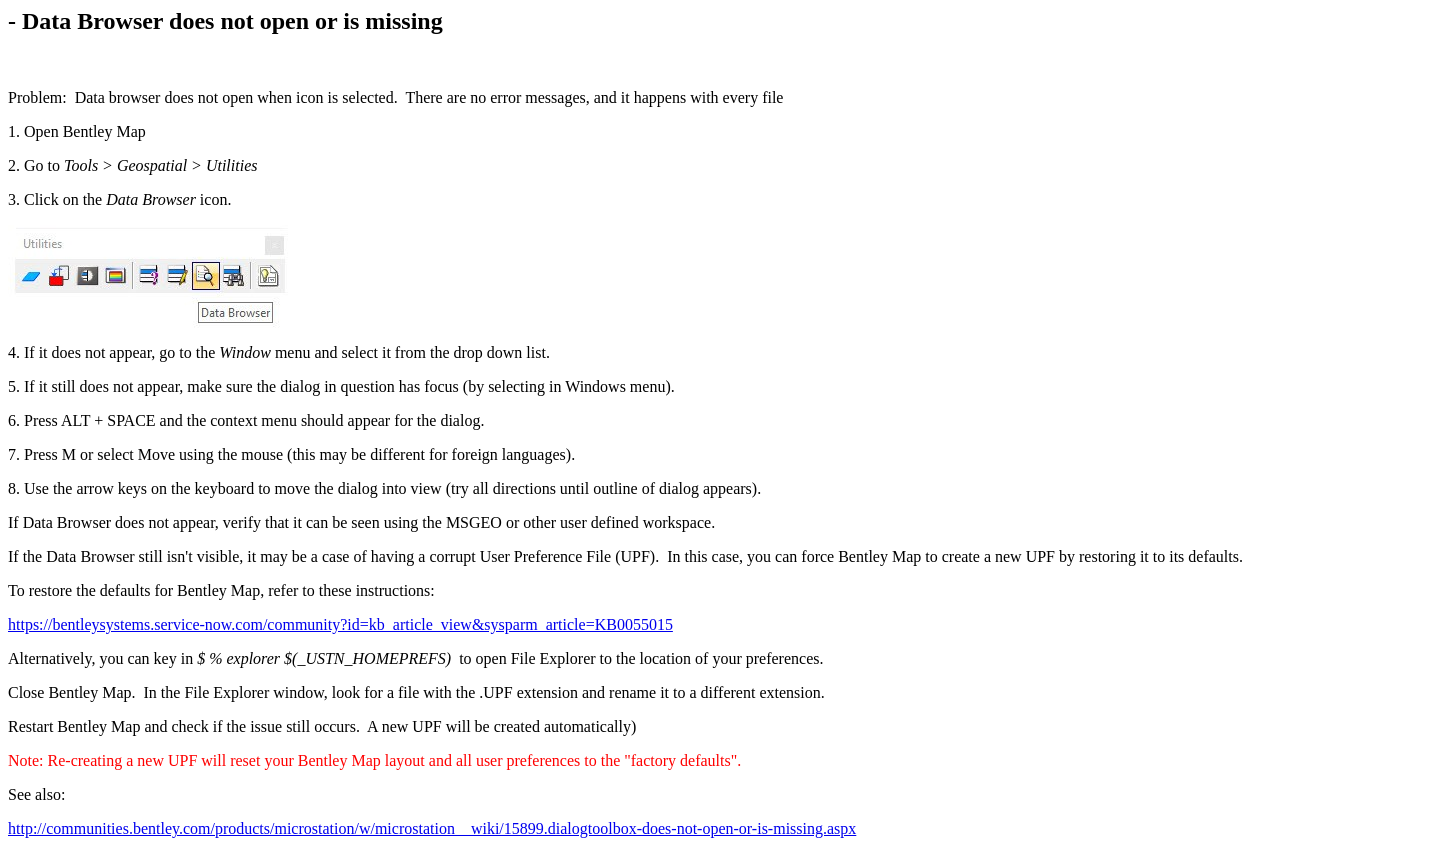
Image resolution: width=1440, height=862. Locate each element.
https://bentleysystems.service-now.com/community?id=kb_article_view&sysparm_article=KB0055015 (340, 624)
